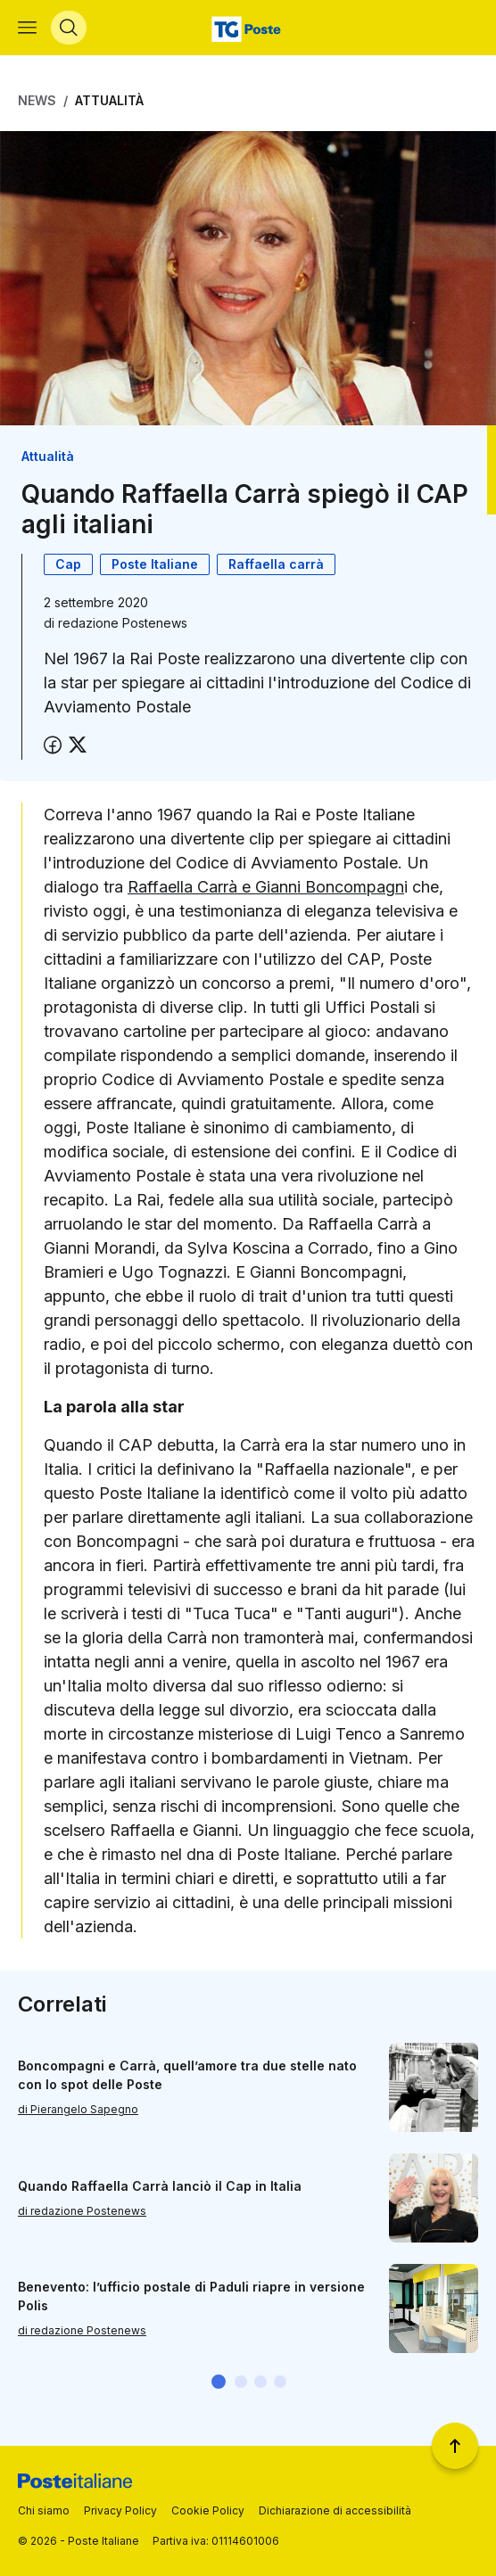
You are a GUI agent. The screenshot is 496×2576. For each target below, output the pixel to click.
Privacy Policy (120, 2510)
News (37, 100)
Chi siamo (44, 2510)
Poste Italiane (155, 564)
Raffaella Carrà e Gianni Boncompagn (266, 886)
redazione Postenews (122, 622)
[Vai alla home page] (248, 27)
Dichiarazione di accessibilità (335, 2510)
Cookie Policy (207, 2510)
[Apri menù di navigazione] (27, 27)
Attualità (109, 100)
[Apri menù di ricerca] (69, 27)
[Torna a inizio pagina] (455, 2446)
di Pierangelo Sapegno (78, 2109)
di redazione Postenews (82, 2211)
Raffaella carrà (276, 564)
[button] (218, 2381)
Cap (68, 564)
